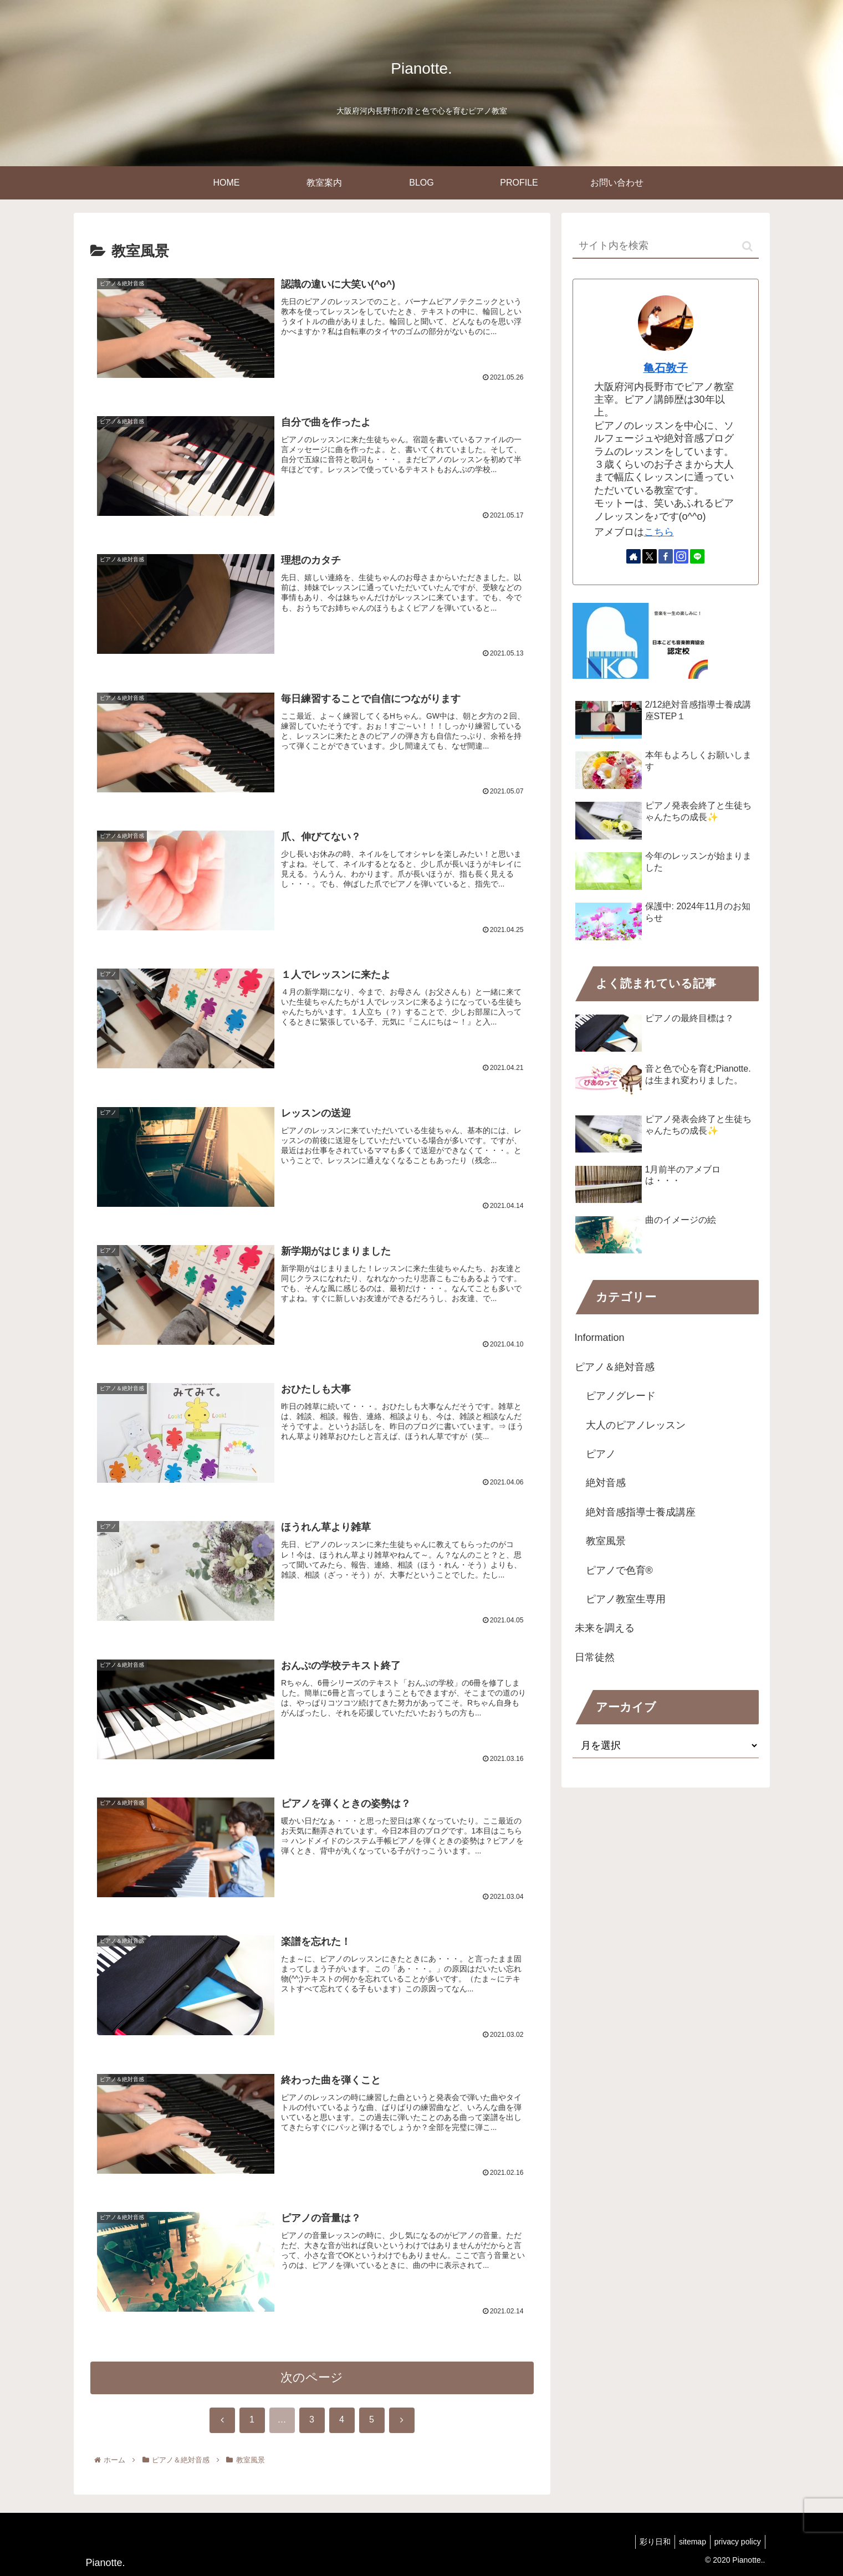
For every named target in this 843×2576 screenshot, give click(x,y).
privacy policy (735, 2541)
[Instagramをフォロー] (681, 556)
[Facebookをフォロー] (665, 556)
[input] (666, 246)
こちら (659, 531)
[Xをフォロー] (649, 556)
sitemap (687, 2541)
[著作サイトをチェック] (633, 556)
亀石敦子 (665, 368)
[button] (747, 246)
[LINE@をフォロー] (697, 556)
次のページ (311, 2385)
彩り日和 (646, 2541)
